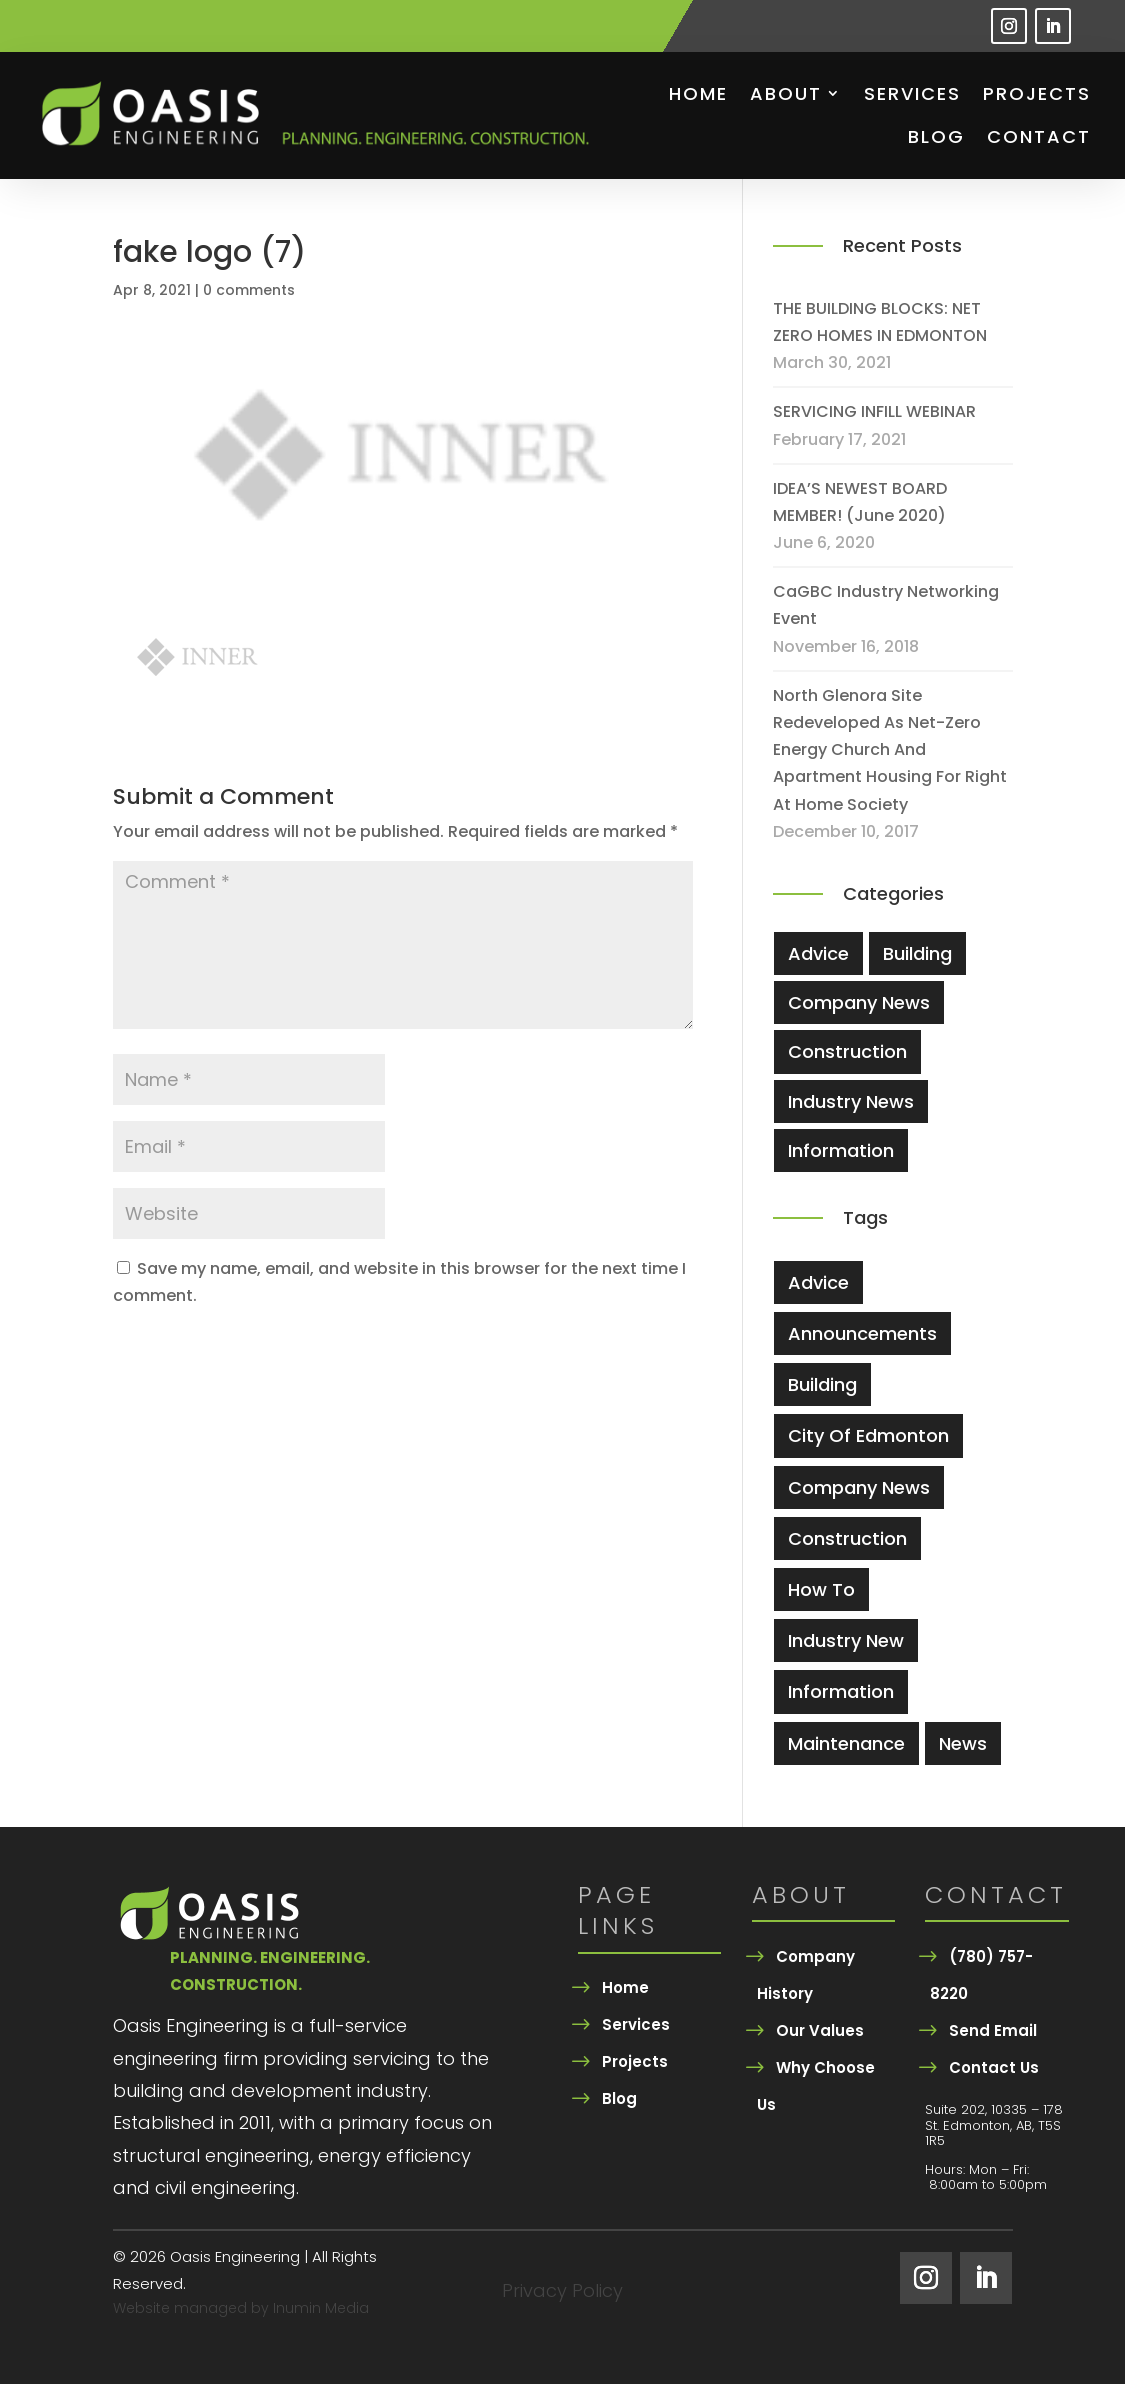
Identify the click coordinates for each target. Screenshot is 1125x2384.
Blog (936, 136)
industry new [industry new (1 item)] (846, 1640)
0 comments (249, 290)
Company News (859, 1002)
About (786, 93)
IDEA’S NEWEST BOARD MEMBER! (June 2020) (860, 502)
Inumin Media (321, 2308)
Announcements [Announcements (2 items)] (862, 1333)
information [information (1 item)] (841, 1691)
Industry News (851, 1101)
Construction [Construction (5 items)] (847, 1538)
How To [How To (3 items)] (821, 1589)
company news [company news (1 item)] (859, 1487)
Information (841, 1150)
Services (912, 93)
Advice (818, 953)
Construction (847, 1051)
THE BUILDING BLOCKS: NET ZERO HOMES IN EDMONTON (880, 322)
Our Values (820, 2030)
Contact (1039, 136)
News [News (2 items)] (963, 1743)
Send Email (993, 2030)
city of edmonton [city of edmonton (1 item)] (868, 1435)
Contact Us (994, 2067)
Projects (1037, 93)
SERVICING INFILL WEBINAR (874, 411)
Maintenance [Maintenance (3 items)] (846, 1743)
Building (917, 953)
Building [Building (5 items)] (822, 1384)
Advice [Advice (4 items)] (818, 1282)
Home (698, 93)
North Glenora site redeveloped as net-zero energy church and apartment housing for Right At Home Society (890, 750)
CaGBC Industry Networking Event (886, 605)
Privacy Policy (562, 2293)
